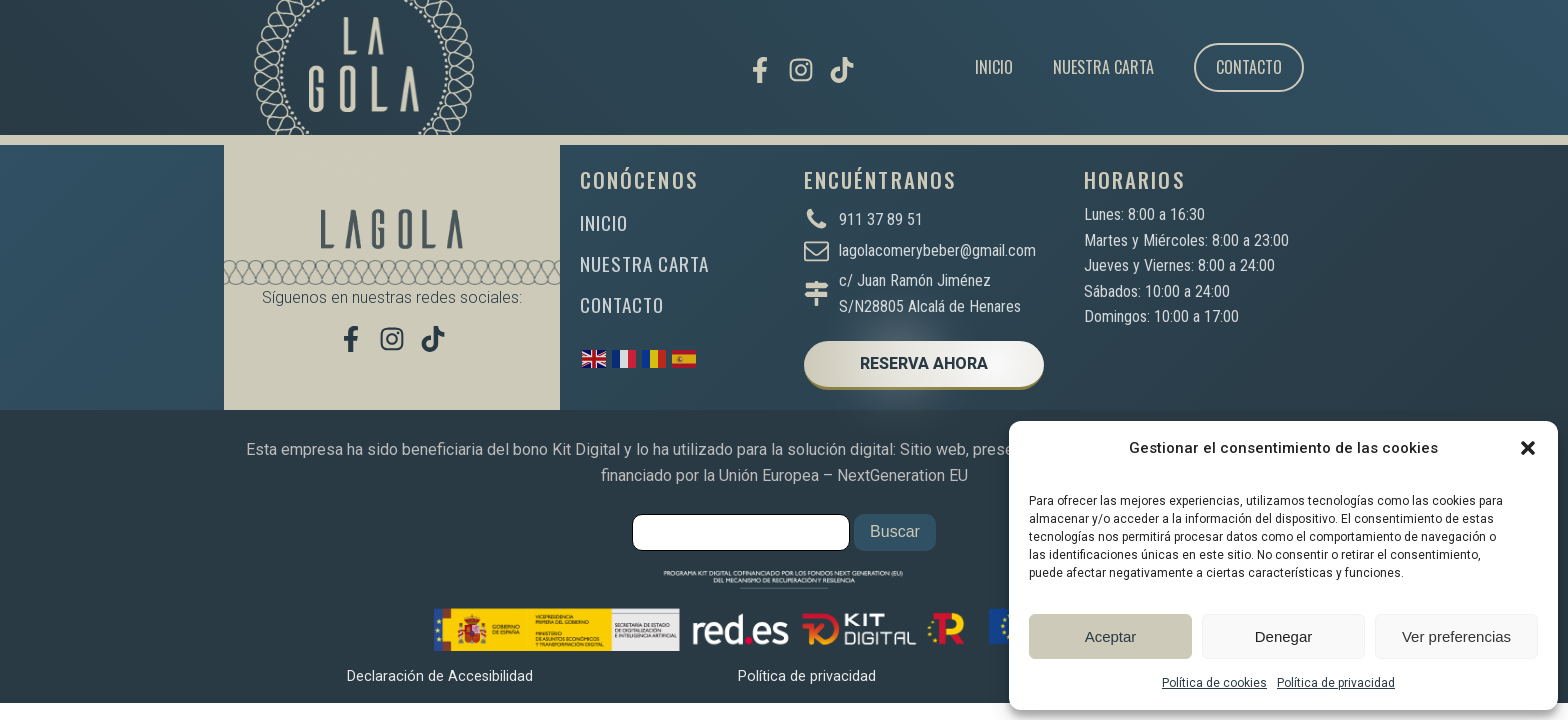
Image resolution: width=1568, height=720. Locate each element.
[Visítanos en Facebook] (760, 70)
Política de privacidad (1336, 683)
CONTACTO (622, 304)
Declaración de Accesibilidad (440, 676)
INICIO (604, 222)
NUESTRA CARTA (644, 263)
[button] (1528, 448)
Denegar (1284, 636)
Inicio (994, 67)
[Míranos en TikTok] (842, 70)
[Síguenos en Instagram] (801, 70)
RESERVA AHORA (924, 363)
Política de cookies (1214, 683)
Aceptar (1111, 636)
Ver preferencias (1456, 636)
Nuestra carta (1103, 67)
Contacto (1249, 67)
